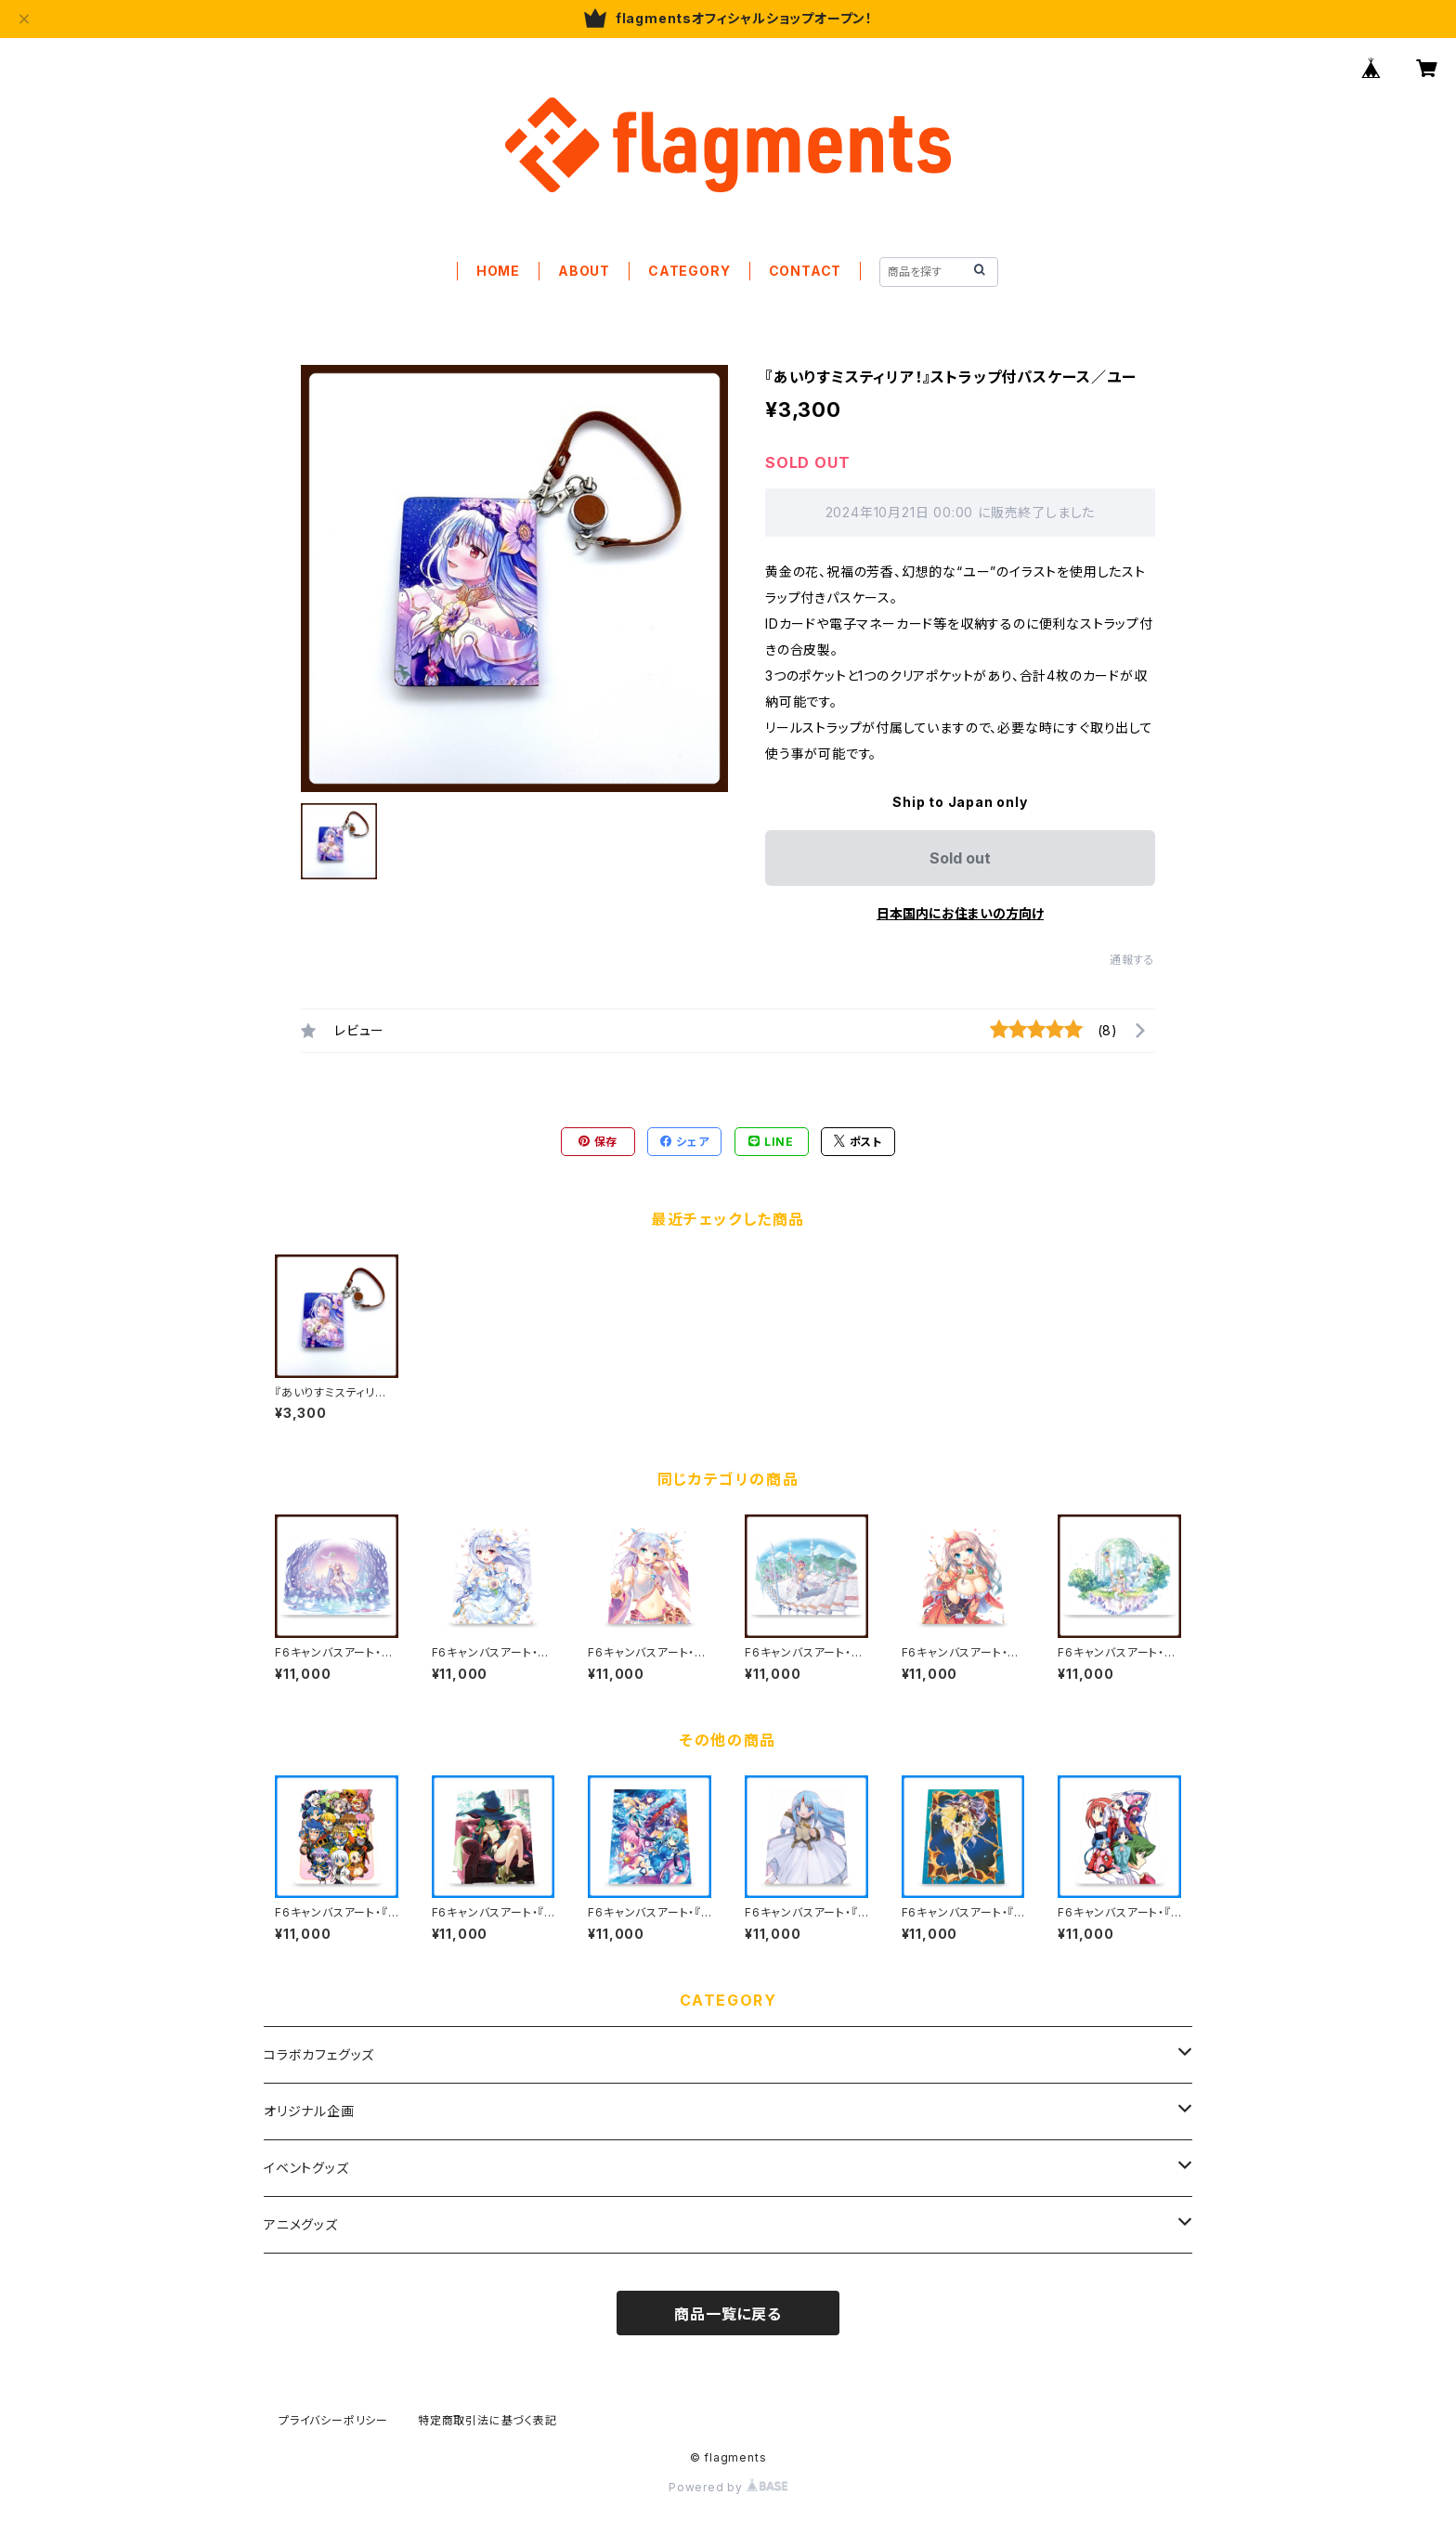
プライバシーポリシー (333, 2420)
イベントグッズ (306, 2168)
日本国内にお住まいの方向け (960, 913)
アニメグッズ (301, 2224)
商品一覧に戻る (728, 2314)
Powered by (728, 2487)
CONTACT (805, 271)
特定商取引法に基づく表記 (487, 2420)
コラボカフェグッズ (319, 2054)
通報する (1132, 960)
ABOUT (584, 271)
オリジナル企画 (309, 2111)
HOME (498, 271)
